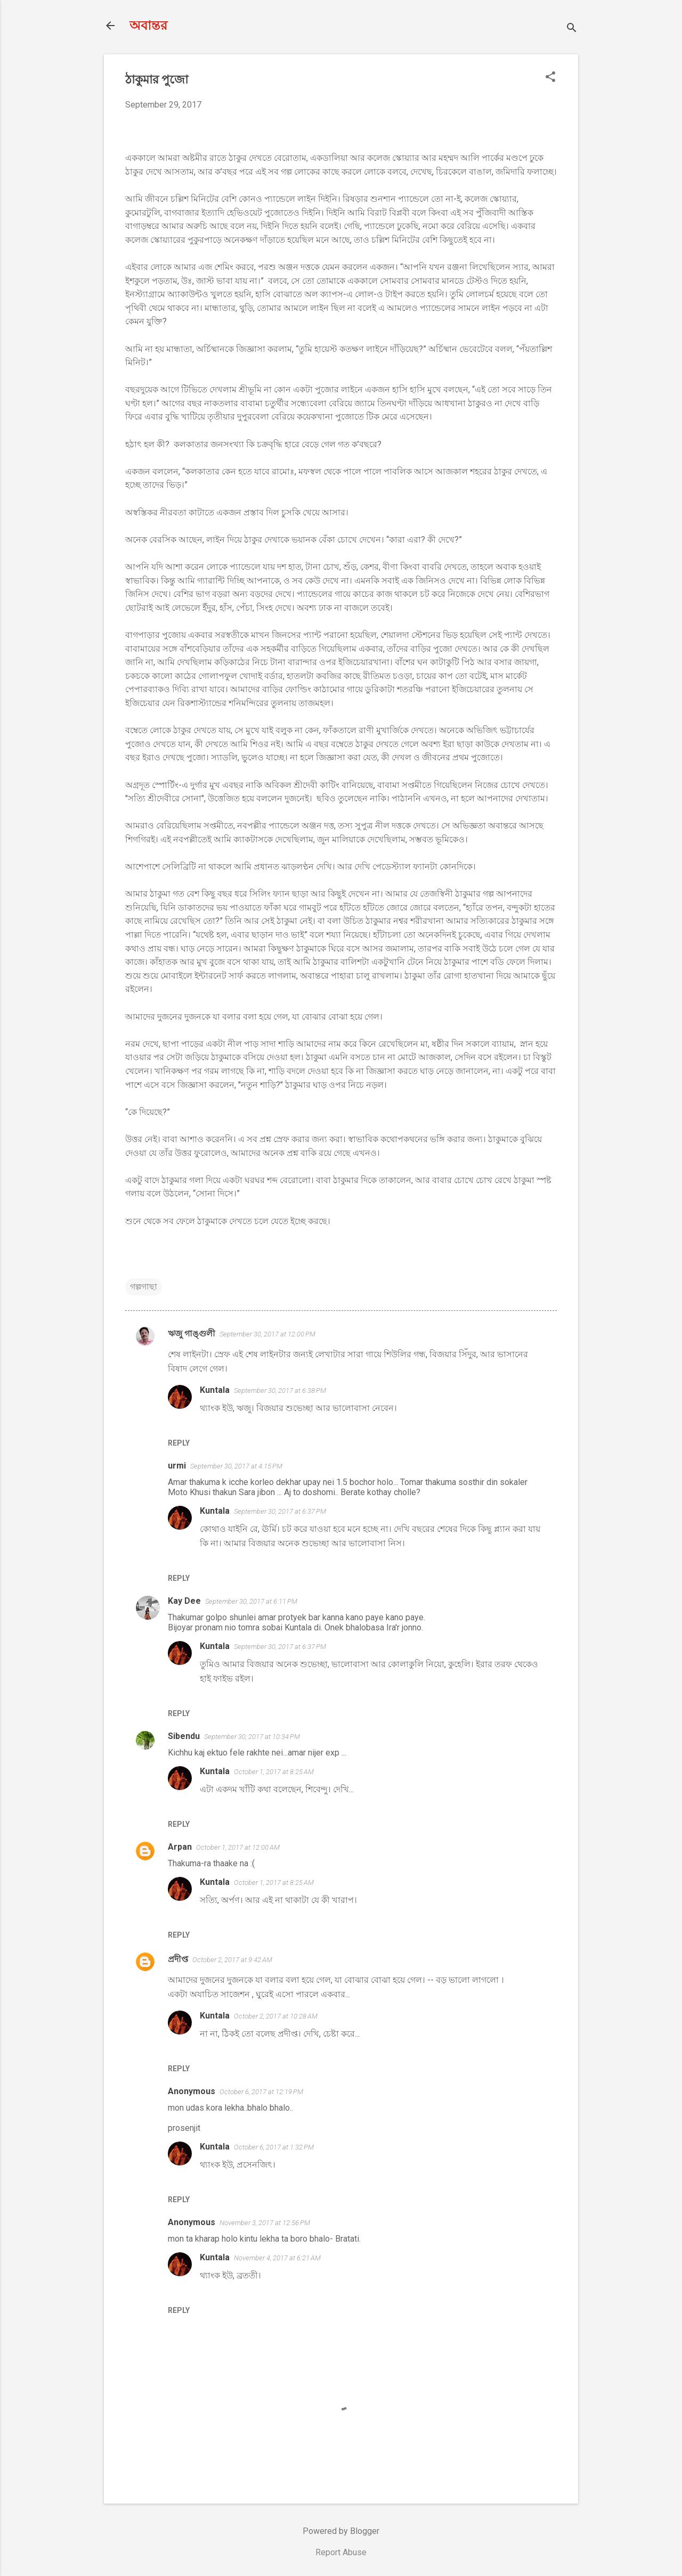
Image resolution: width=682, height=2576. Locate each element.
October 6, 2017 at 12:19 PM (261, 2092)
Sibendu (184, 1736)
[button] (550, 77)
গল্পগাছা (143, 1287)
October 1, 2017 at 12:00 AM (238, 1847)
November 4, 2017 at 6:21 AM (277, 2258)
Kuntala (215, 1390)
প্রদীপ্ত (178, 1959)
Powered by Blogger (341, 2531)
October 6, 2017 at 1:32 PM (274, 2147)
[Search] (571, 29)
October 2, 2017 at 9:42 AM (232, 1960)
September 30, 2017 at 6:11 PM (251, 1601)
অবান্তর (148, 25)
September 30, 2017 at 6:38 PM (280, 1390)
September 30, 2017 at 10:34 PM (252, 1737)
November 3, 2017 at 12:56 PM (265, 2223)
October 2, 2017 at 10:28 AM (276, 2016)
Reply (179, 1443)
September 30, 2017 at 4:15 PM (236, 1466)
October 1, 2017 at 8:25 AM (274, 1772)
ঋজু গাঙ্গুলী (191, 1333)
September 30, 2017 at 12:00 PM (267, 1334)
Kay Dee (184, 1601)
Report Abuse (341, 2552)
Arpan (180, 1847)
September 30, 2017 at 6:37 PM (280, 1511)
